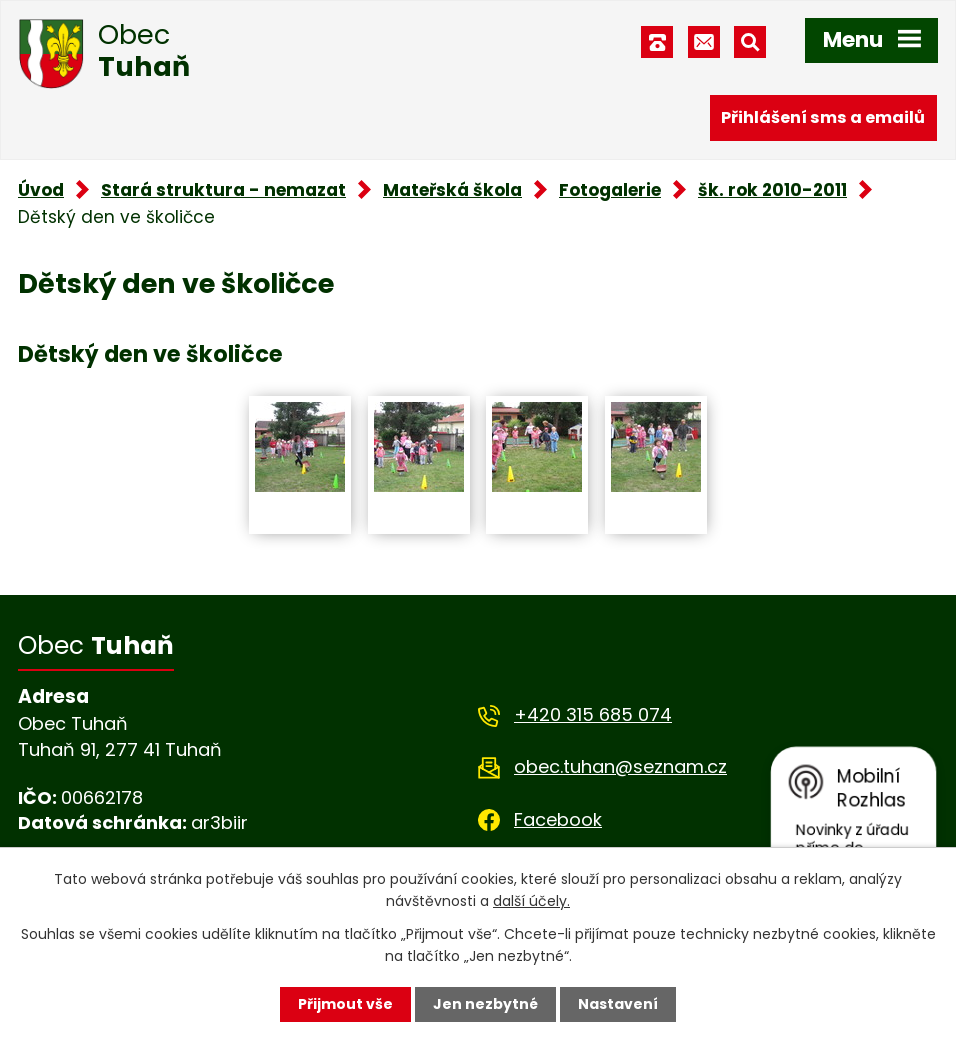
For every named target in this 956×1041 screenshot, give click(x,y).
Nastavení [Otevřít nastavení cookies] (618, 1004)
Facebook (558, 819)
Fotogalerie (610, 190)
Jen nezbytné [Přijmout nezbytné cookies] (485, 1004)
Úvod (41, 190)
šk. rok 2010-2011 (772, 190)
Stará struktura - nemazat (223, 190)
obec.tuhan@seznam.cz (620, 766)
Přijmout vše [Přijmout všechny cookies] (345, 1004)
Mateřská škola (452, 190)
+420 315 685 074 (593, 714)
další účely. (531, 901)
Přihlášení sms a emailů (823, 117)
